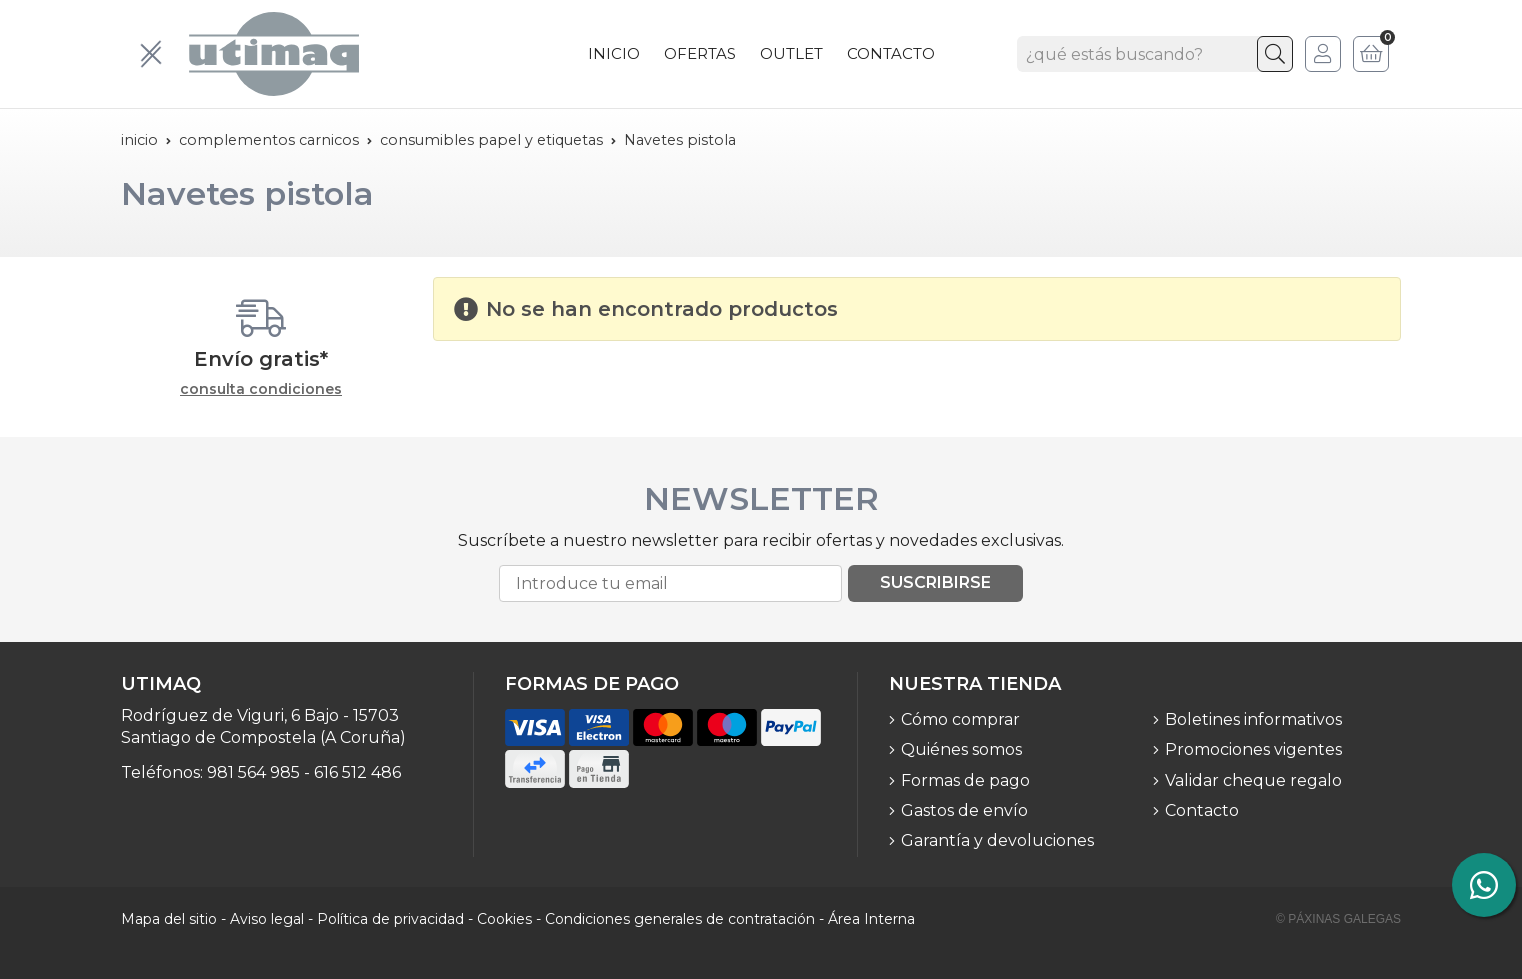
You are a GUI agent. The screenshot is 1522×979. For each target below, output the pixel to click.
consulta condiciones (261, 389)
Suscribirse (935, 582)
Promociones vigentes (1253, 749)
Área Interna (871, 919)
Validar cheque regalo (1253, 780)
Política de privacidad (390, 919)
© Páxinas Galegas (1338, 919)
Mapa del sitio (169, 919)
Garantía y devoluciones (997, 840)
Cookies (504, 919)
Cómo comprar (960, 719)
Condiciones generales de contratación (680, 919)
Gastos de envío (964, 810)
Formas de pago (965, 780)
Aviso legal (267, 919)
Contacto (1202, 810)
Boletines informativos (1253, 719)
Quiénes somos (961, 749)
